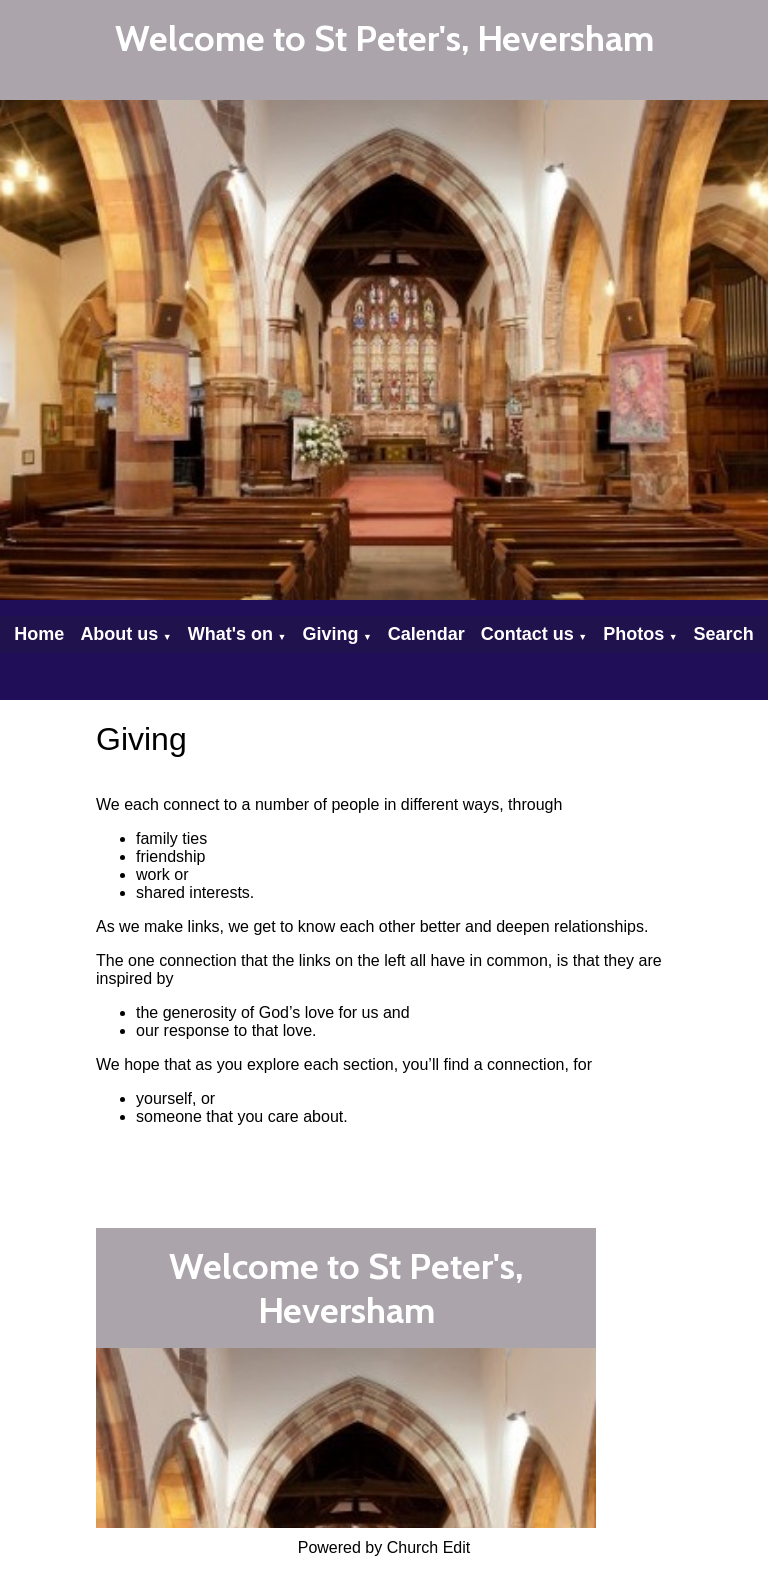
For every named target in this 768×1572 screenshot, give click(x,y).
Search (724, 634)
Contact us (527, 634)
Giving (330, 634)
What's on (230, 634)
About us (119, 634)
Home (39, 634)
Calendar (426, 634)
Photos (633, 634)
